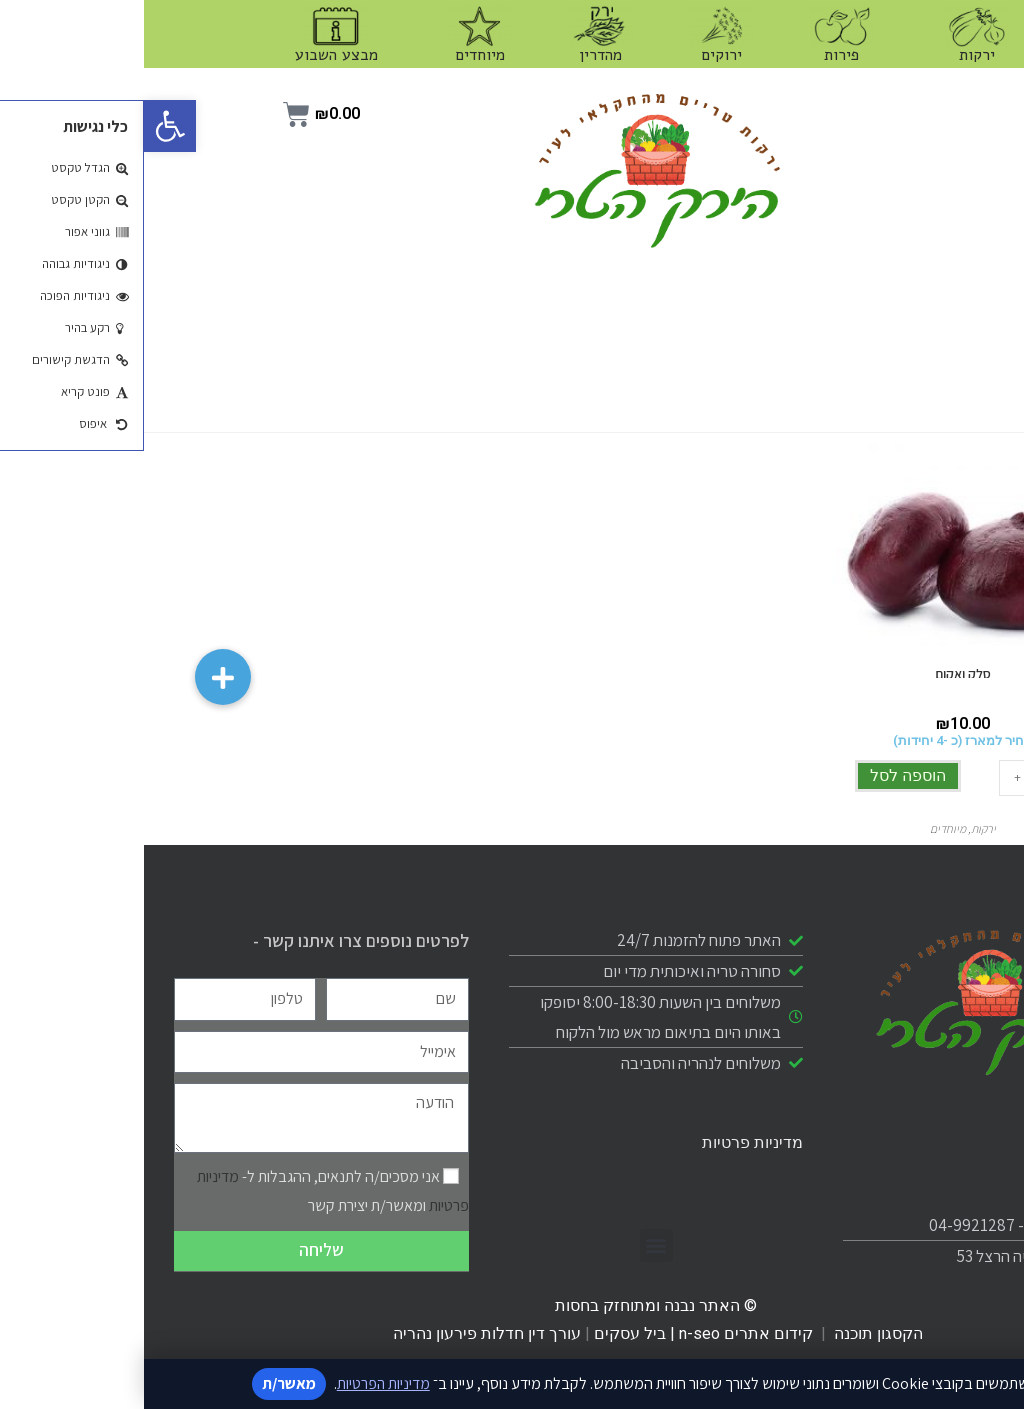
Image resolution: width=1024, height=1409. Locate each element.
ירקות (977, 114)
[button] (26, 126)
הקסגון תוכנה (734, 1333)
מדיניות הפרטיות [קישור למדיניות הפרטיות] (239, 1383)
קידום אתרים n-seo (602, 1333)
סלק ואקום (819, 671)
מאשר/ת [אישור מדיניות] (145, 1383)
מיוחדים (971, 330)
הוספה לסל (764, 775)
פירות (978, 168)
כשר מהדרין (958, 276)
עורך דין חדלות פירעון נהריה (341, 1333)
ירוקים (975, 222)
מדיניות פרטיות (608, 1142)
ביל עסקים (486, 1333)
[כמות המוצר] (909, 778)
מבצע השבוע (953, 384)
